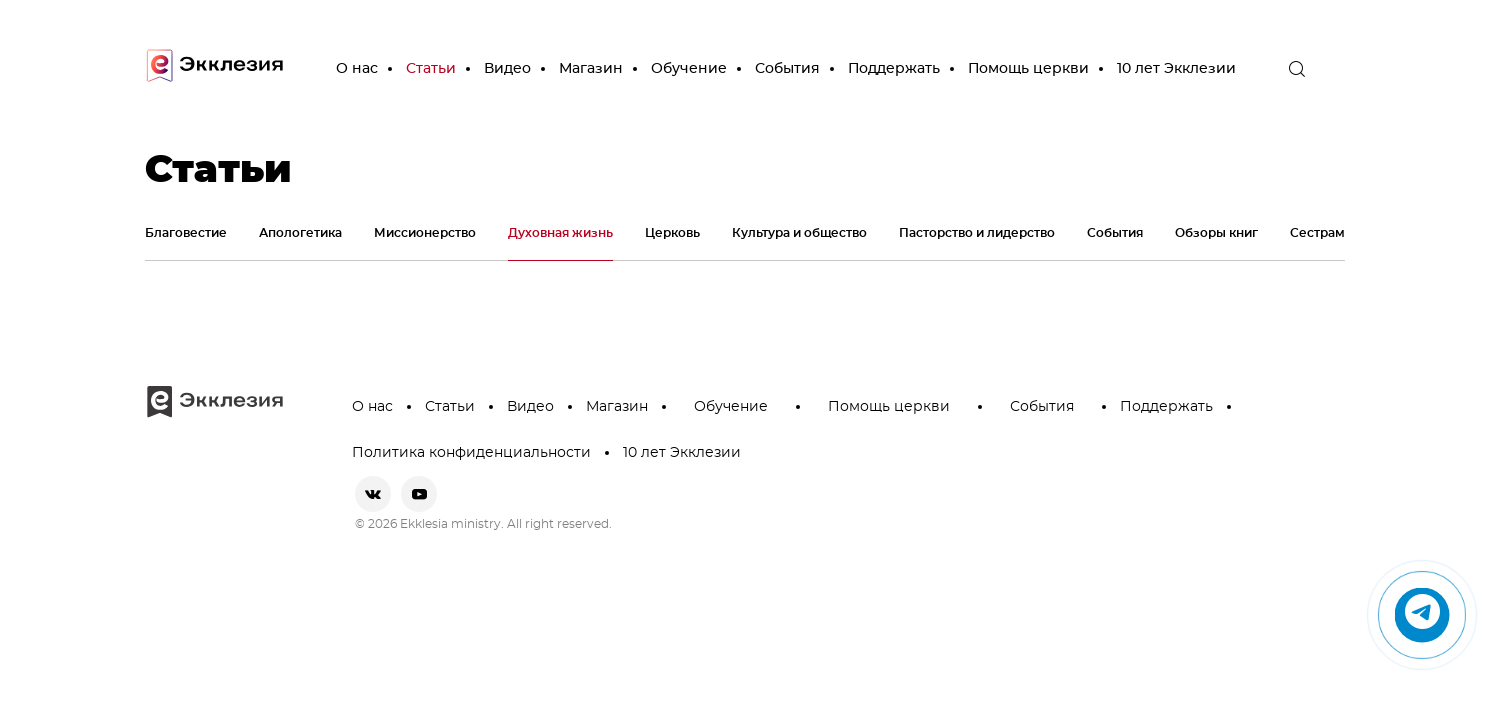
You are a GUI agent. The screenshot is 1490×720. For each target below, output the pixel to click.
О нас (357, 69)
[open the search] (1297, 69)
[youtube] (419, 494)
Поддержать (894, 69)
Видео (507, 69)
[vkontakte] (373, 494)
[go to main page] (215, 69)
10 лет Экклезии (1176, 69)
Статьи (431, 69)
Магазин (591, 69)
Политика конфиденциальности (471, 453)
